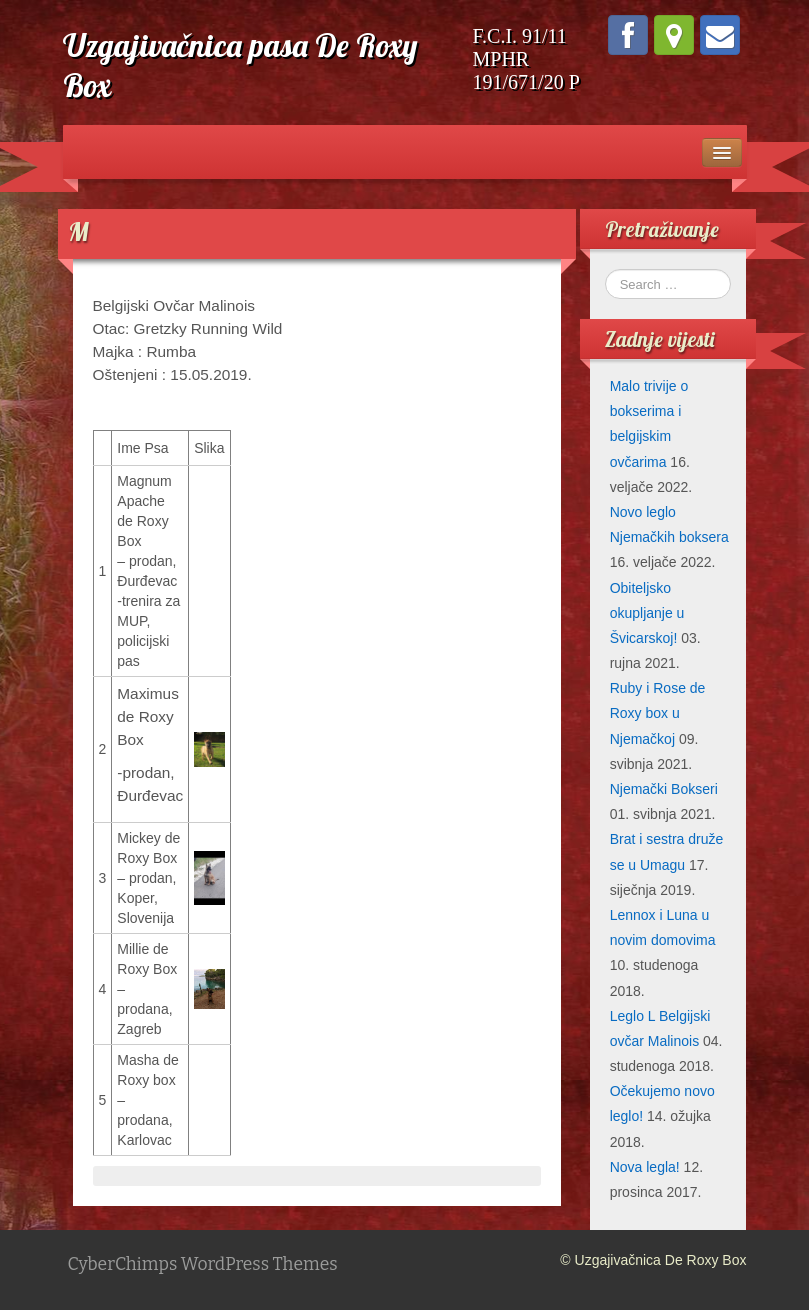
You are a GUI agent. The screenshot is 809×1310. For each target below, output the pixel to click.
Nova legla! (645, 1167)
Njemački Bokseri (664, 789)
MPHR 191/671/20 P (526, 70)
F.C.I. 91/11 (520, 36)
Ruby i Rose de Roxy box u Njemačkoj (658, 713)
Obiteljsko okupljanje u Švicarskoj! (647, 613)
